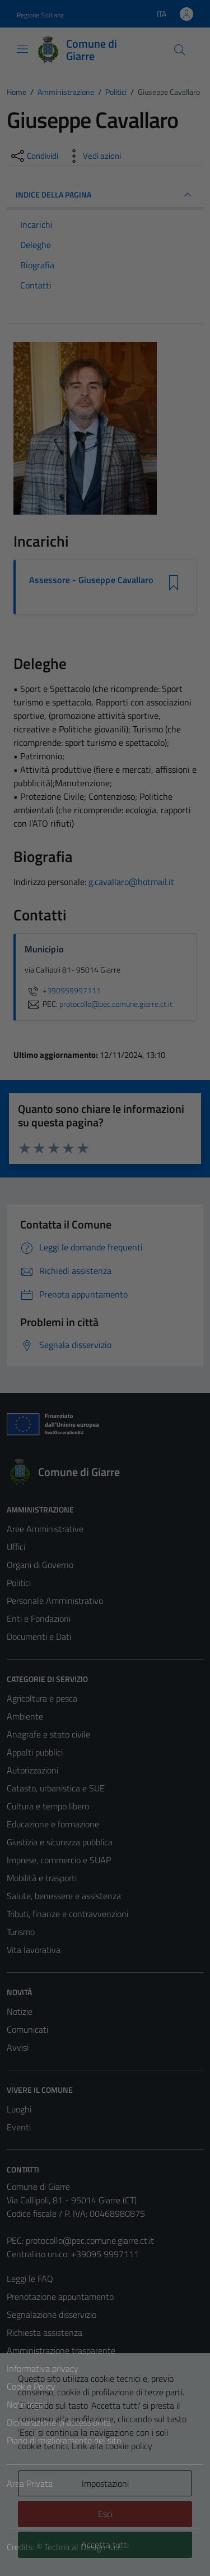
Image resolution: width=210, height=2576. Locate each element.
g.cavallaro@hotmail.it (131, 881)
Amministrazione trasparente (61, 2350)
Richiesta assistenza (44, 2332)
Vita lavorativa (33, 1949)
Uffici (16, 1546)
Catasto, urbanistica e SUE (56, 1788)
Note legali (27, 2404)
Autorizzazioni (32, 1770)
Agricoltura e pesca (42, 1698)
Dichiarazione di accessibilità (59, 2422)
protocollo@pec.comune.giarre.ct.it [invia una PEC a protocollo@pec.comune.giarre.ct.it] (115, 1004)
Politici (19, 1582)
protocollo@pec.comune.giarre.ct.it (90, 2240)
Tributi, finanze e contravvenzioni (67, 1913)
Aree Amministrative (45, 1528)
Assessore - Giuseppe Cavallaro (91, 580)
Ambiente (25, 1716)
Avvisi (18, 2047)
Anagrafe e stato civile (48, 1734)
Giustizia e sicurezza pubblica (60, 1842)
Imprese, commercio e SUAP (59, 1860)
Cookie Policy (31, 2386)
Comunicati (27, 2029)
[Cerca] (179, 49)
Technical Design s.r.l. (83, 2547)
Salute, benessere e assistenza (64, 1896)
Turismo (21, 1931)
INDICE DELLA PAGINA (105, 194)
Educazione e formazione (53, 1824)
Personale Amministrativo (55, 1600)
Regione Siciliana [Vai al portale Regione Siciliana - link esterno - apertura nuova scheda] (40, 15)
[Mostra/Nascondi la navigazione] (22, 49)
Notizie (19, 2011)
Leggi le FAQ (30, 2278)
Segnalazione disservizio (51, 2314)
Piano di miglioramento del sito (64, 2440)
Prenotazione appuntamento (60, 2296)
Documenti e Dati (39, 1636)
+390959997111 (63, 990)
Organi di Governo (40, 1564)
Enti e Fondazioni (39, 1618)
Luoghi (19, 2109)
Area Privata (30, 2483)
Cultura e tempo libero (48, 1806)
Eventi (19, 2127)
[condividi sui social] (33, 156)
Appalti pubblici (35, 1752)
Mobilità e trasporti (42, 1878)
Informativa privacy (42, 2368)
